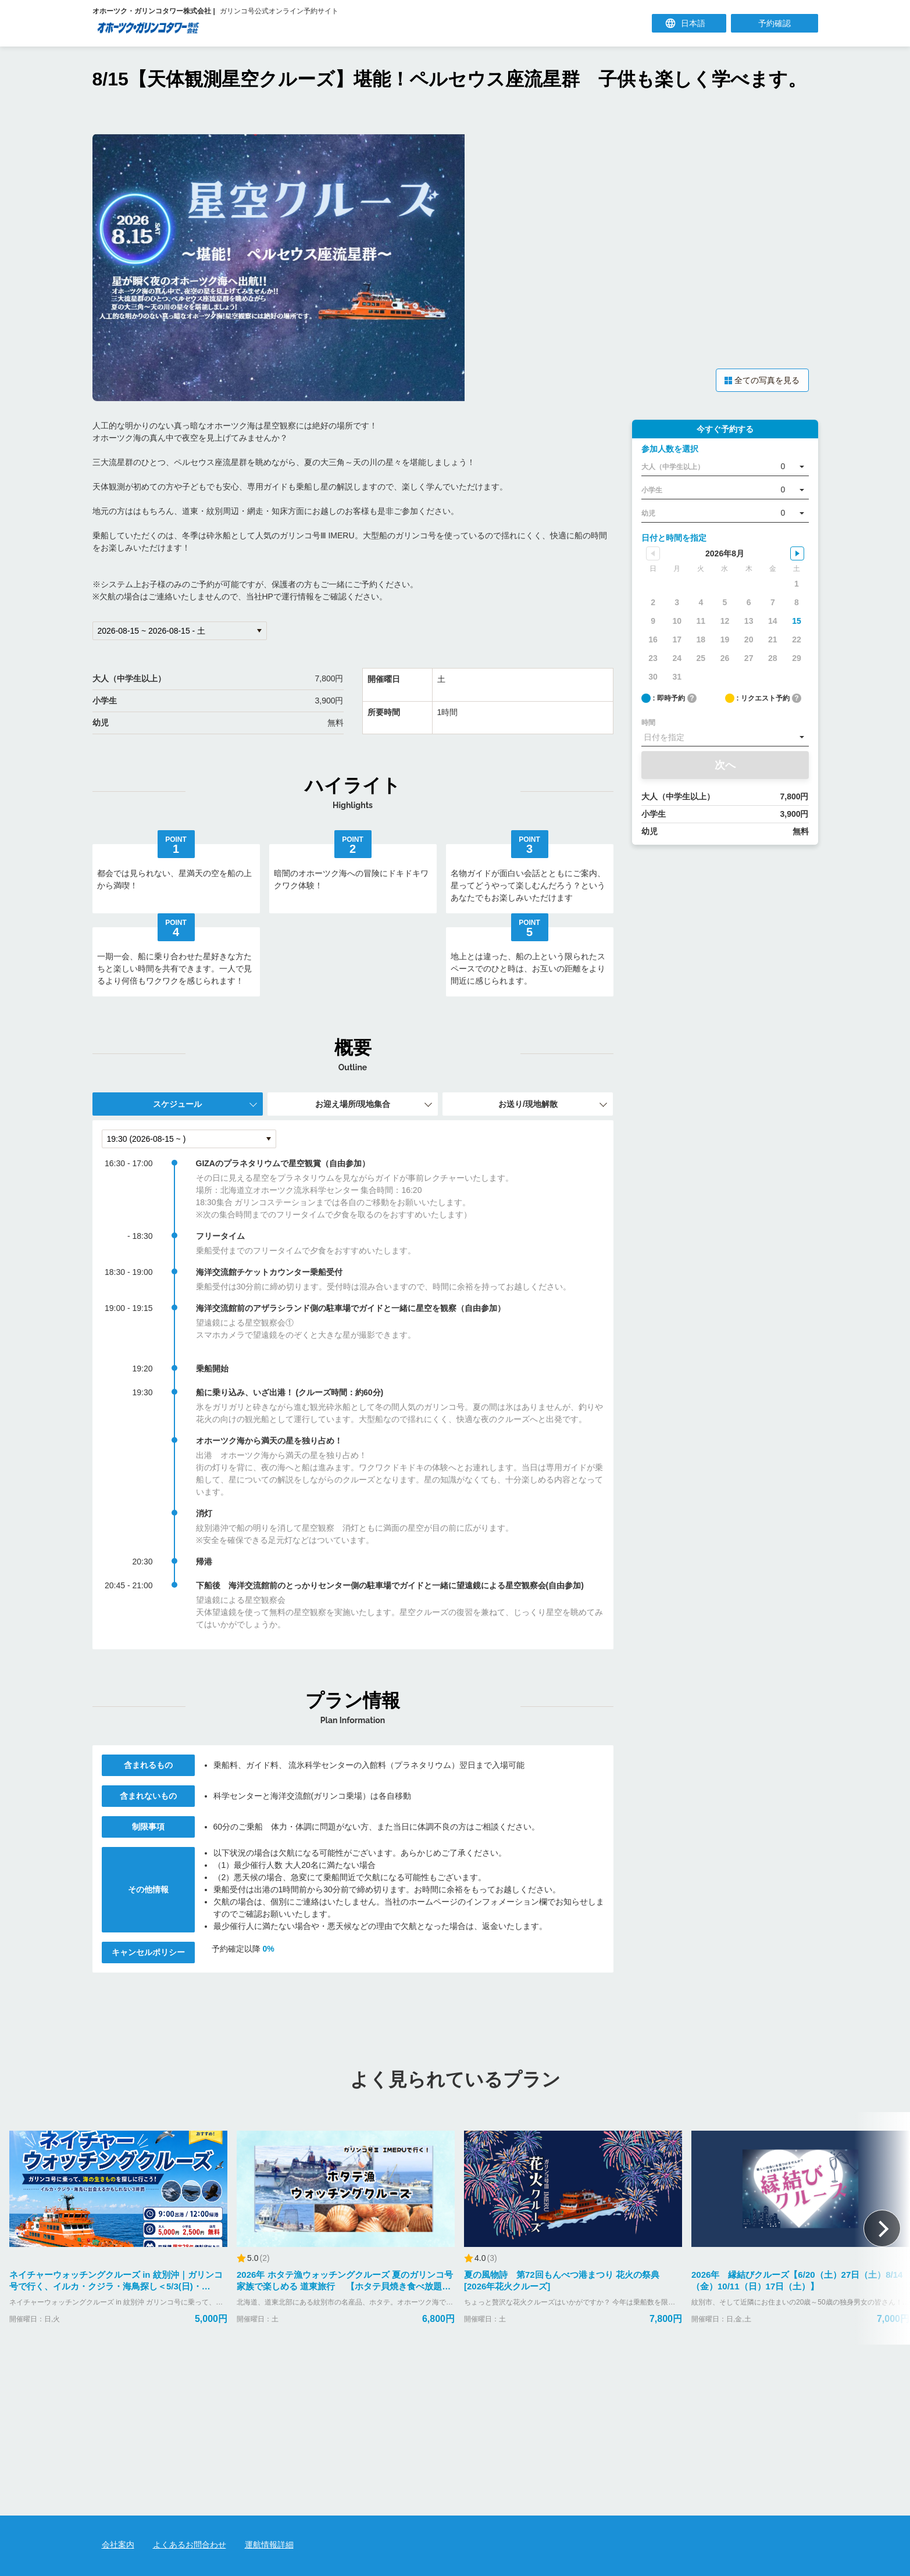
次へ (725, 762)
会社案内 (118, 2544)
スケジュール (177, 1101)
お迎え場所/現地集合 (353, 1101)
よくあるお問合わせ (189, 2544)
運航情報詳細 (269, 2544)
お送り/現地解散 (528, 1101)
